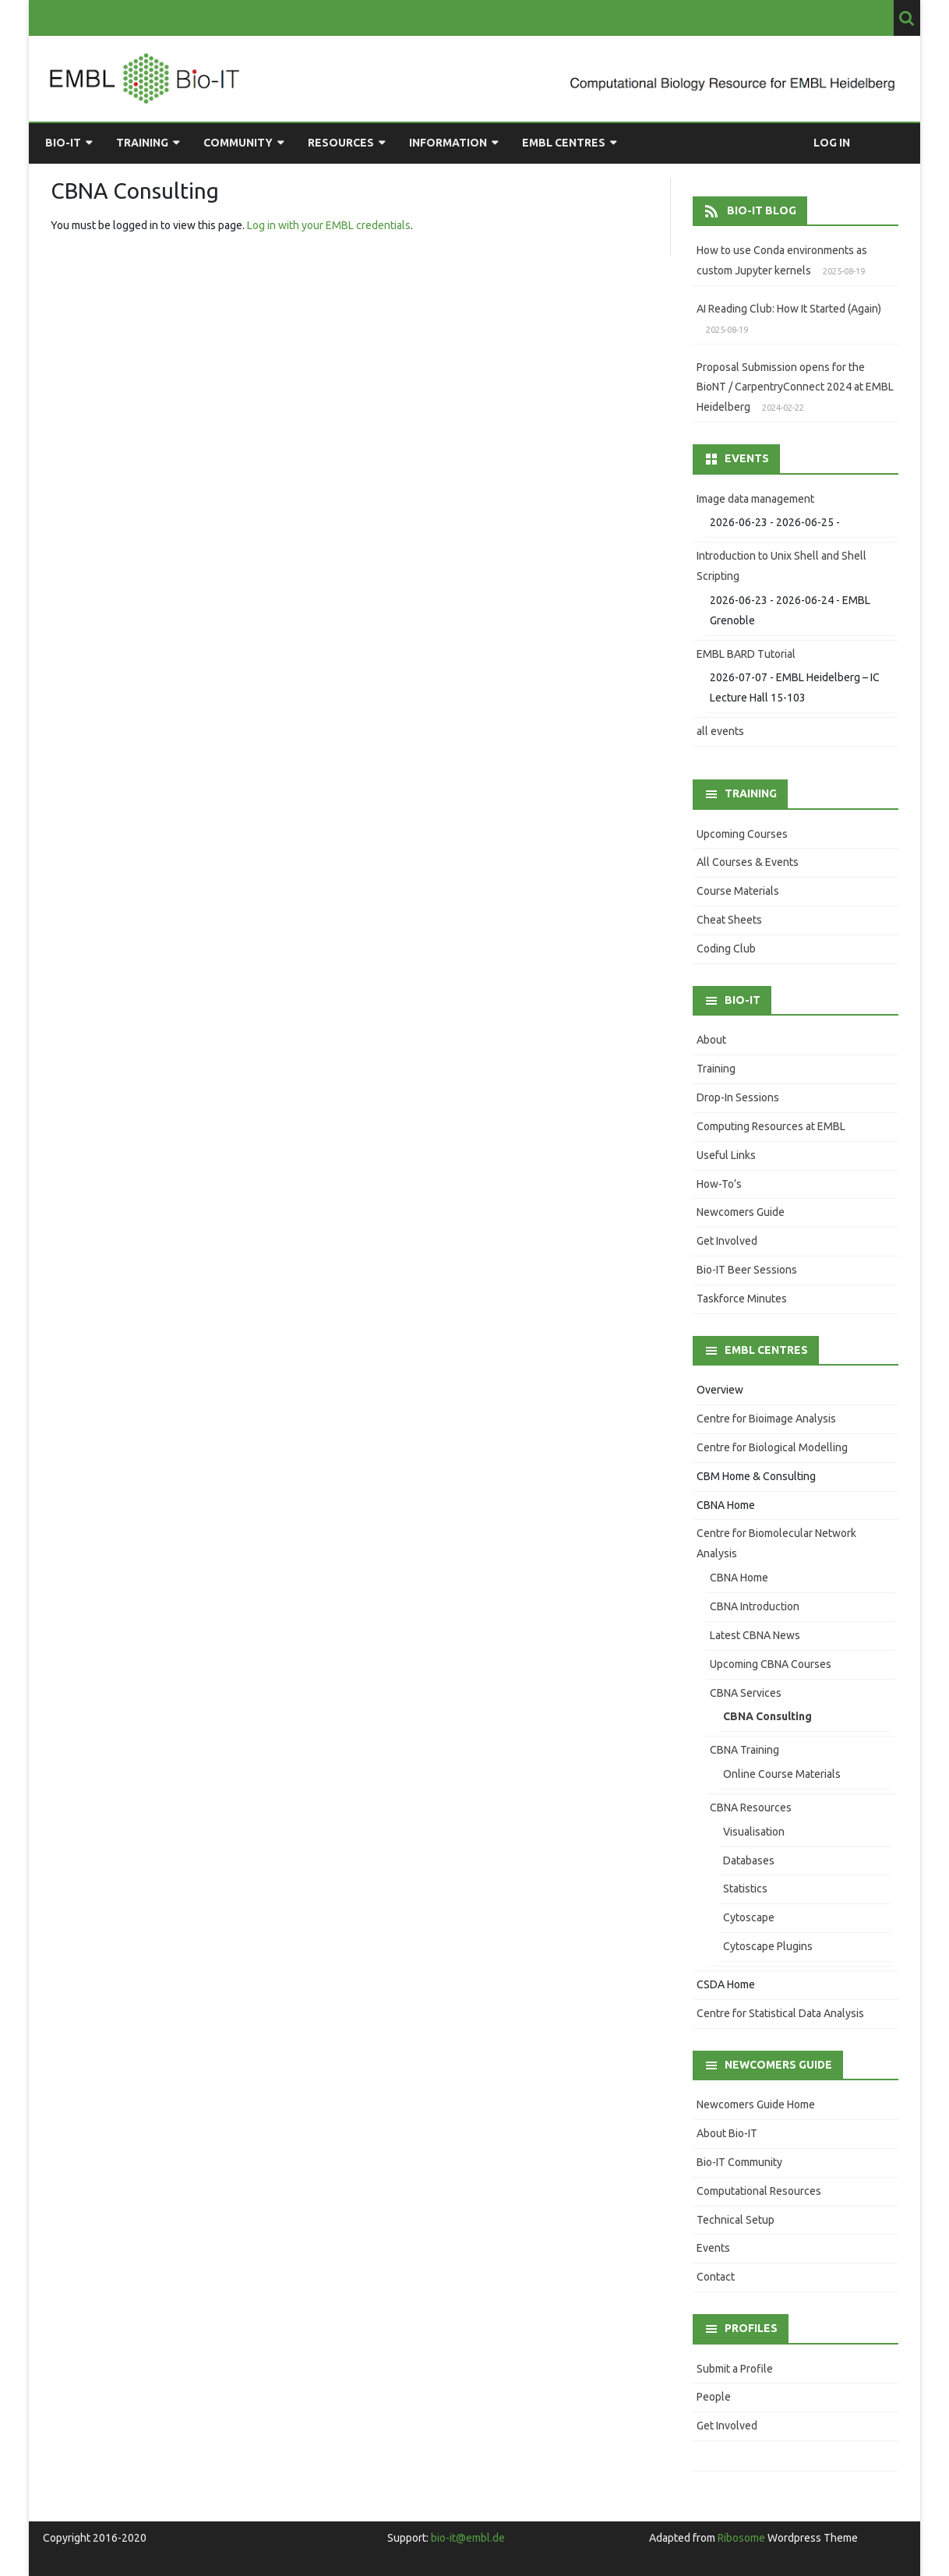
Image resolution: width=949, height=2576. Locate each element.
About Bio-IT (727, 2133)
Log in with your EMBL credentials (329, 225)
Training (142, 142)
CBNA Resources (751, 1807)
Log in (831, 142)
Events (713, 2248)
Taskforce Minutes (742, 1298)
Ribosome (741, 2538)
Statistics (745, 1888)
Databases (748, 1860)
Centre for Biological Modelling (772, 1447)
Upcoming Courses (742, 834)
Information (448, 142)
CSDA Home (726, 1984)
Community (238, 142)
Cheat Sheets (729, 919)
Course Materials (738, 891)
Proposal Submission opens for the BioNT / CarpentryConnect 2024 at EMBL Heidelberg (795, 387)
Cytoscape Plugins (768, 1946)
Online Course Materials (782, 1774)
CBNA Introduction (754, 1606)
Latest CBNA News (755, 1635)
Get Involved (727, 1241)
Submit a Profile (735, 2368)
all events (720, 731)
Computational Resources (759, 2191)
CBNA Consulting (767, 1716)
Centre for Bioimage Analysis (766, 1418)
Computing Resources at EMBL (771, 1126)
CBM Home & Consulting (756, 1476)
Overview (720, 1389)
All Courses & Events (748, 862)
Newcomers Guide (741, 1212)
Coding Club (726, 948)
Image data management (755, 499)
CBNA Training (744, 1750)
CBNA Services (745, 1693)
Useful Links (726, 1155)
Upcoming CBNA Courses (770, 1664)
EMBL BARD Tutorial (746, 654)
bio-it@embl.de (468, 2538)
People (714, 2396)
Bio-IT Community (739, 2162)
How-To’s (719, 1184)
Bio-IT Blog (761, 210)
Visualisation (754, 1831)
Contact (716, 2276)
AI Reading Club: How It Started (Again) (789, 308)
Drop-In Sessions (738, 1097)
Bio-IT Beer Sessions (747, 1269)
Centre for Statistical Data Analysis (780, 2013)
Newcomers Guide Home (756, 2104)
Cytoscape (748, 1917)
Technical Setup (735, 2220)
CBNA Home (726, 1505)
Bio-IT (63, 142)
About (711, 1040)
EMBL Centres (563, 142)
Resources (341, 142)
